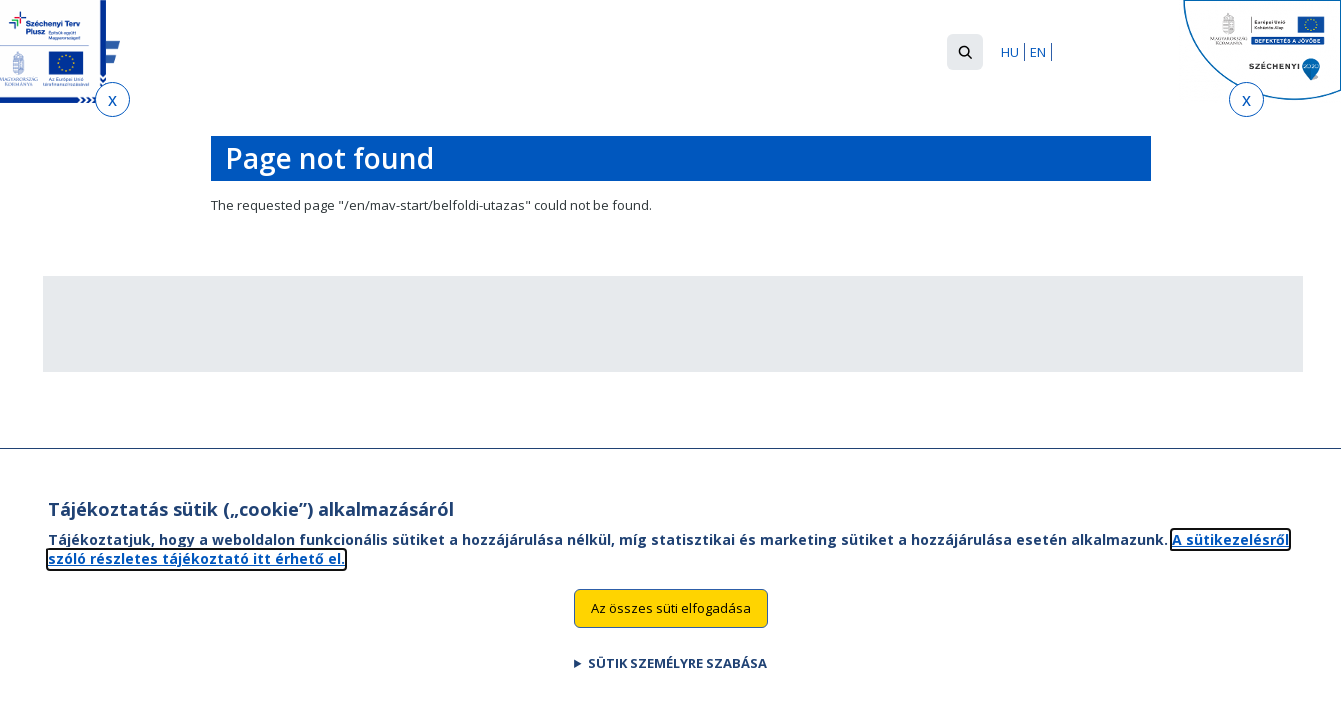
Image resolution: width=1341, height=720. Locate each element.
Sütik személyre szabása (677, 683)
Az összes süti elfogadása (671, 628)
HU (1010, 52)
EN (1038, 52)
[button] (965, 52)
